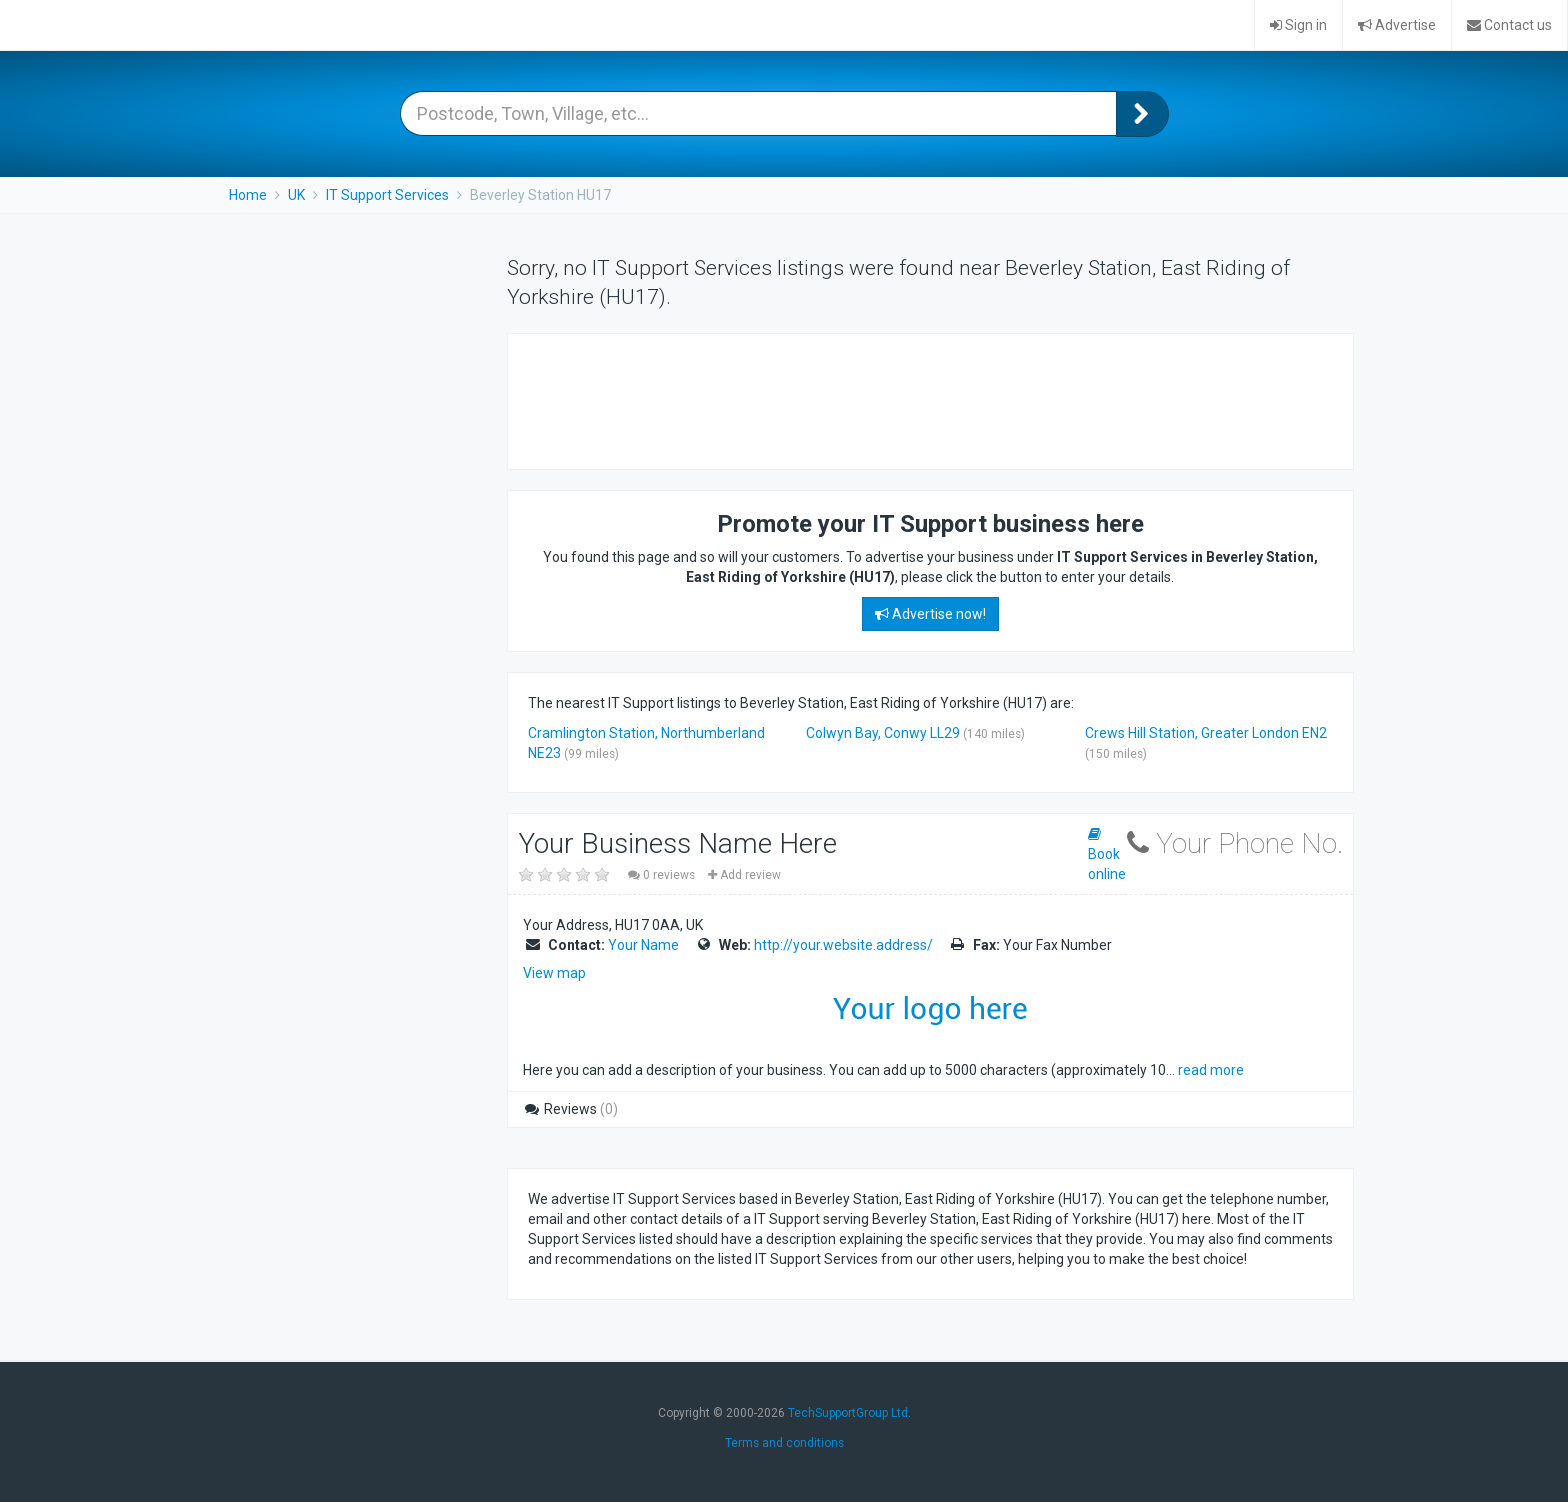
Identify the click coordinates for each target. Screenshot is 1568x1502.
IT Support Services (387, 195)
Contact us (1509, 25)
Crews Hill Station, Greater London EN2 (1206, 733)
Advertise (1397, 25)
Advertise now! (930, 614)
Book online (1107, 854)
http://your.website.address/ (843, 945)
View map (554, 973)
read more (1211, 1070)
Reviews (570, 1109)
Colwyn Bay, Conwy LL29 (883, 733)
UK (296, 195)
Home (248, 195)
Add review (744, 875)
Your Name (643, 945)
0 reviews (663, 875)
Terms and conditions (784, 1443)
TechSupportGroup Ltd (848, 1413)
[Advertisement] (892, 399)
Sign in (1298, 25)
